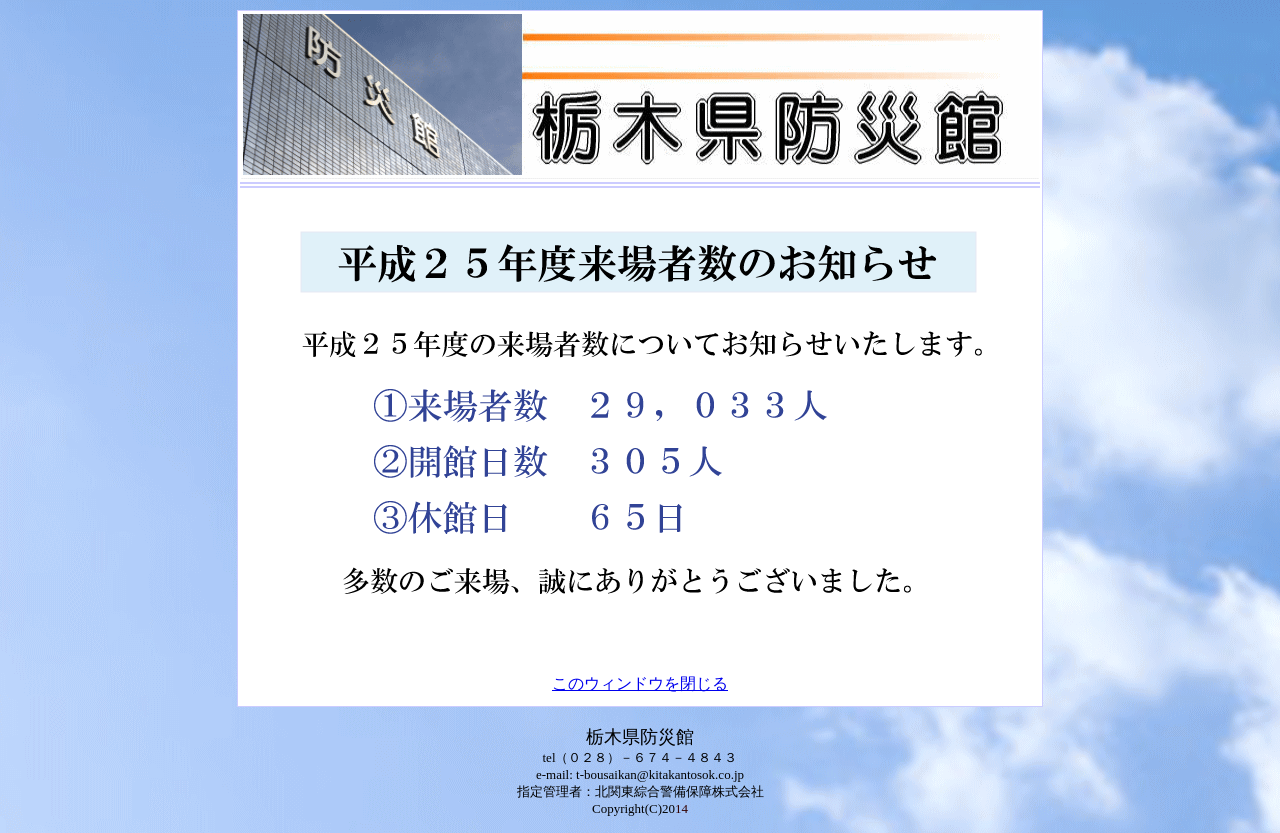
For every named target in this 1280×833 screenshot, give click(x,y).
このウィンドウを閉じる (640, 683)
